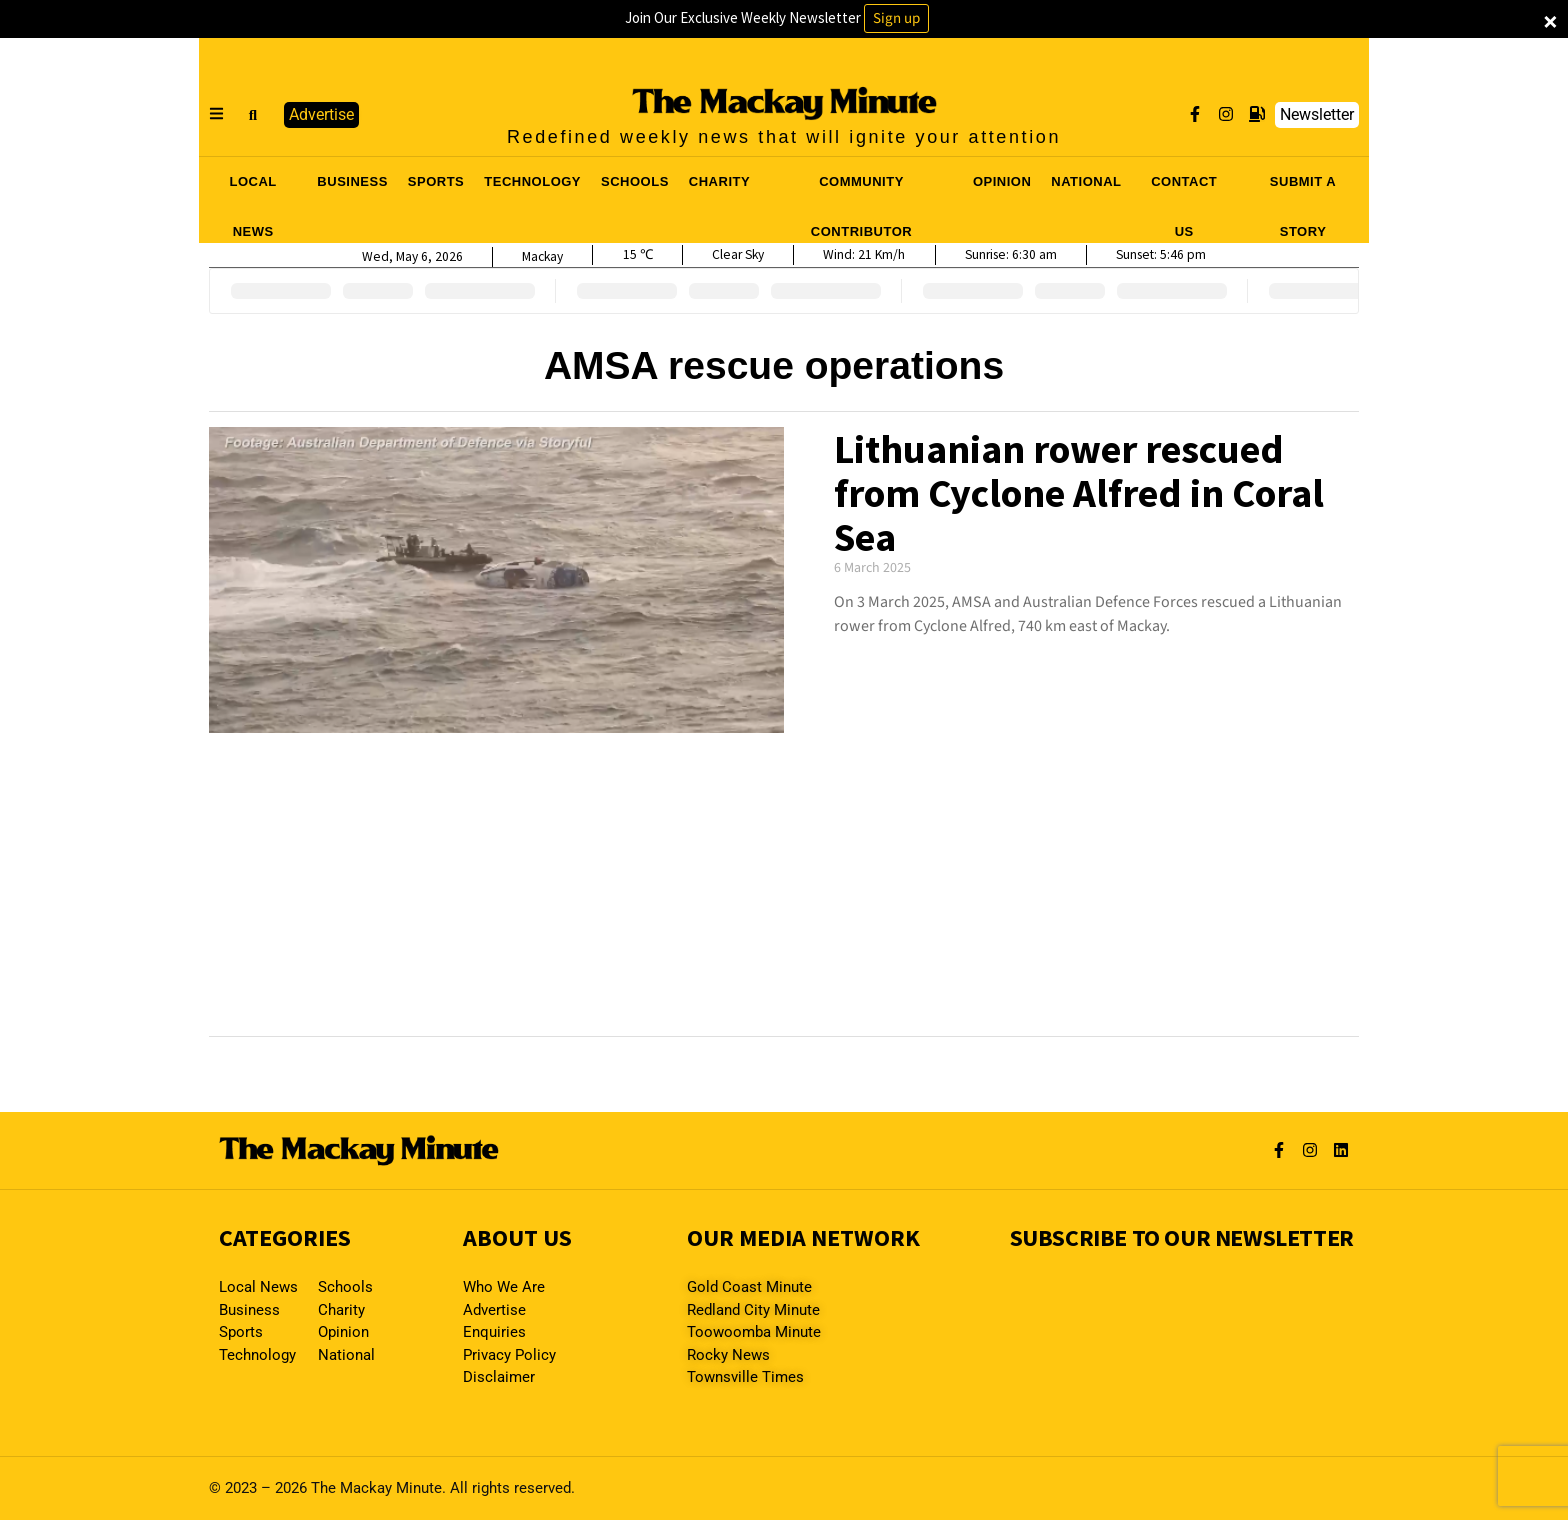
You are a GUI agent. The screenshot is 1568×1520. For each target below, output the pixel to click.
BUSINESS (352, 181)
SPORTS (436, 181)
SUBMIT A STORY (1303, 188)
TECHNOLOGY (532, 181)
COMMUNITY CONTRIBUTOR (861, 188)
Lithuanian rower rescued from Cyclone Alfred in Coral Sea (1079, 493)
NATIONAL (1086, 181)
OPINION (1002, 181)
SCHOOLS (635, 181)
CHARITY (719, 181)
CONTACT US (1184, 188)
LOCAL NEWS (253, 188)
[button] (254, 115)
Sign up (896, 18)
